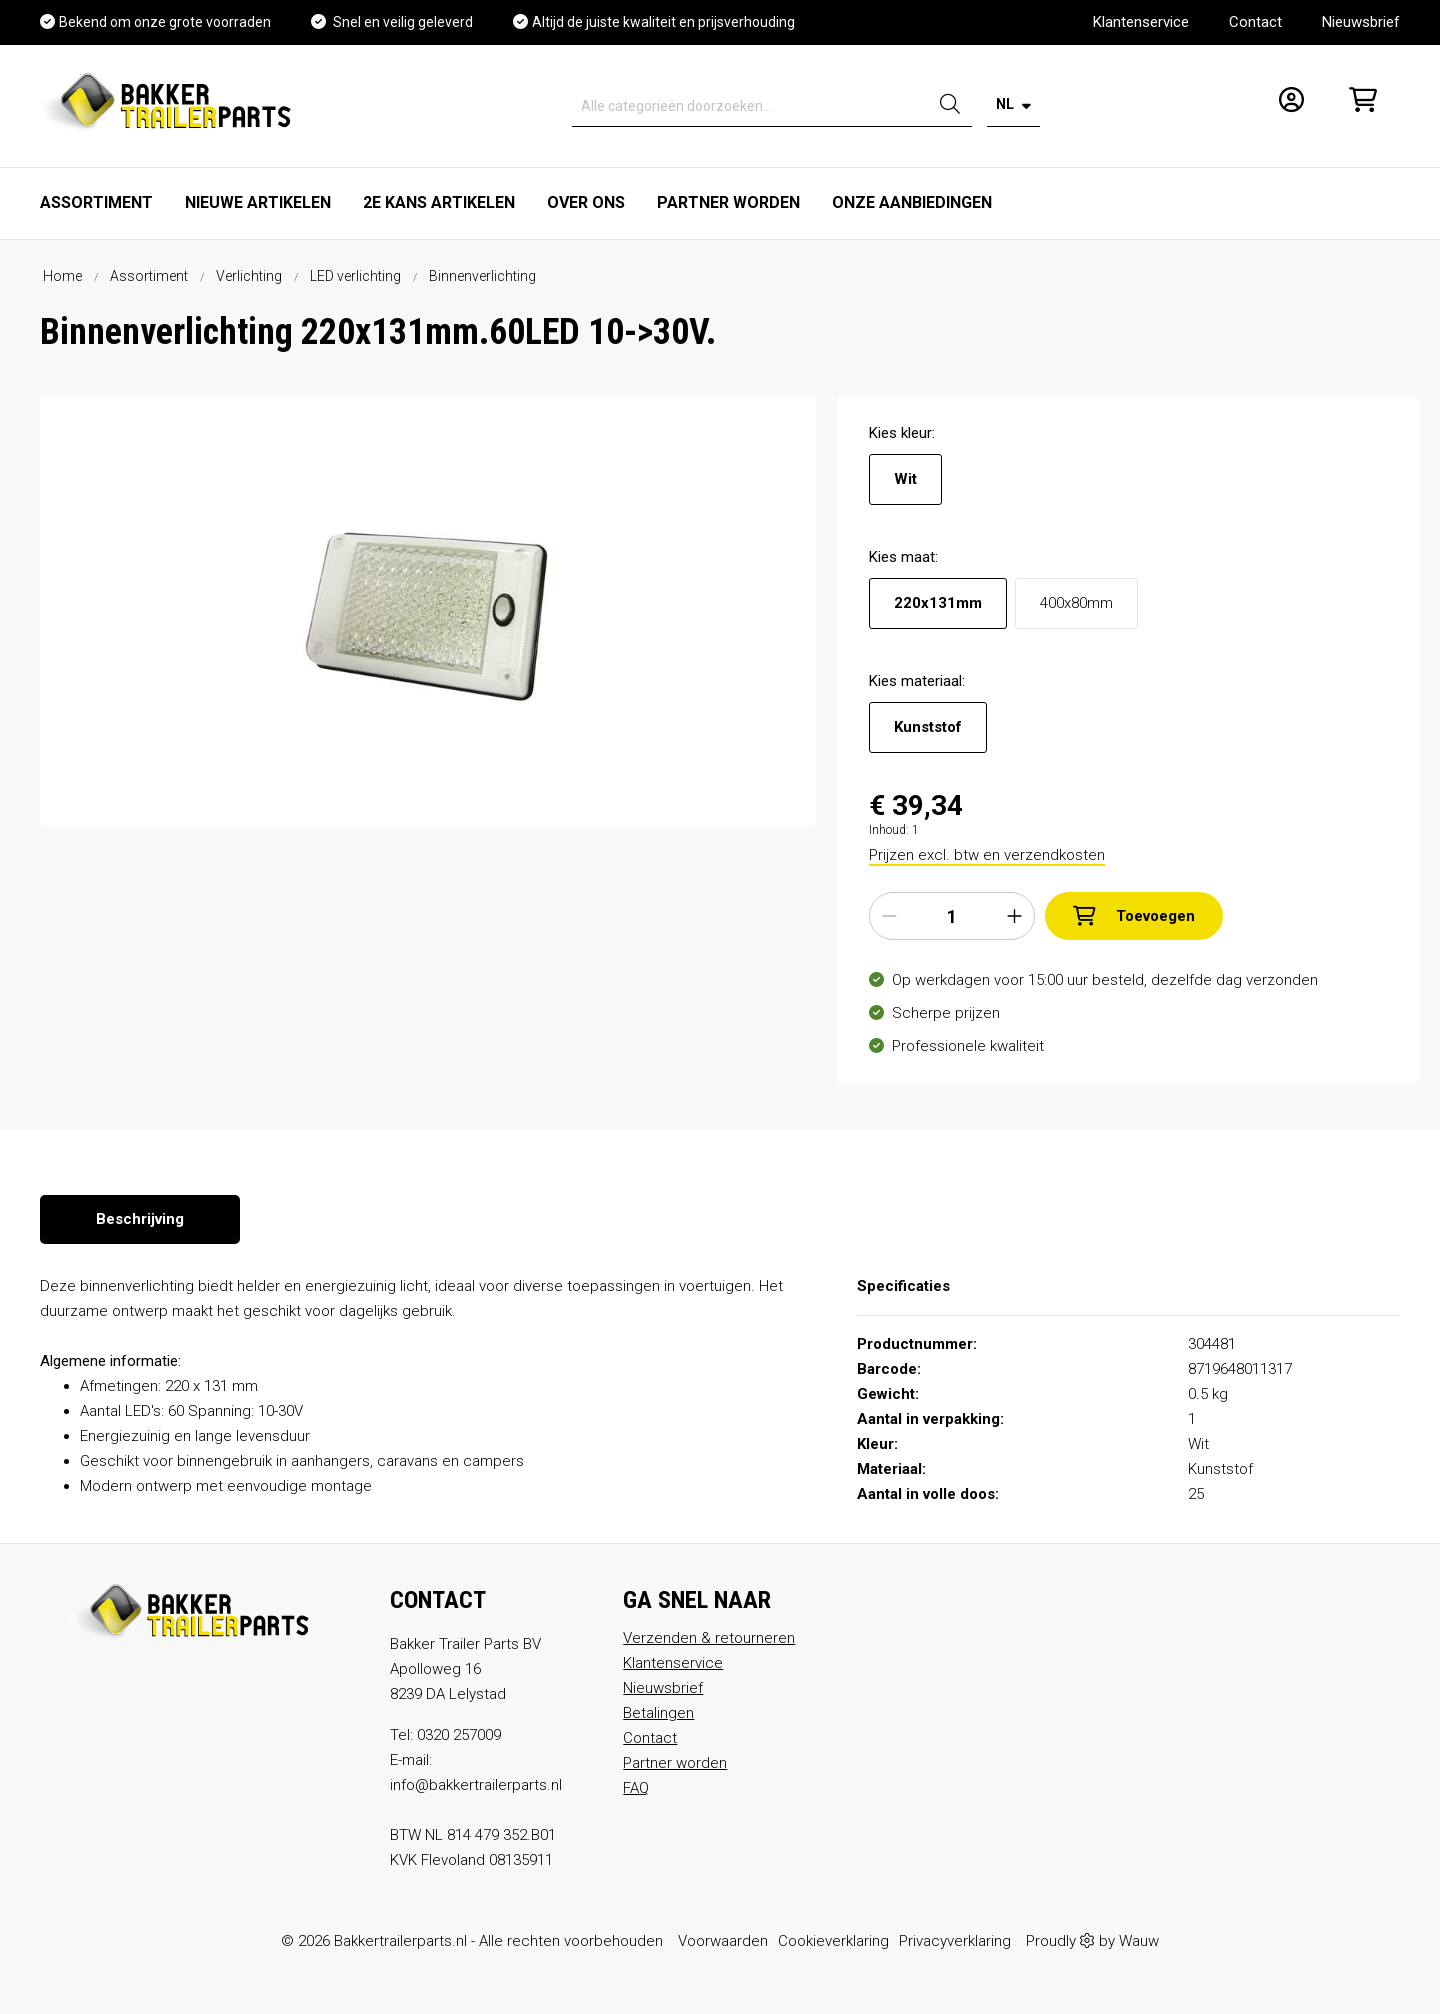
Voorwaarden (723, 1941)
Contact (1255, 22)
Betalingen (658, 1713)
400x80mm (1076, 603)
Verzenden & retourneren (709, 1638)
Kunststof (928, 727)
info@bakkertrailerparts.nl (476, 1785)
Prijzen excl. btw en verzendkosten (987, 855)
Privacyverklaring (955, 1941)
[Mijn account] (1285, 106)
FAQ (636, 1788)
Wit (905, 479)
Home (62, 276)
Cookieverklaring (833, 1941)
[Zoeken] (950, 106)
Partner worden (675, 1763)
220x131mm (938, 603)
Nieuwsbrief (1361, 22)
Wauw (1139, 1941)
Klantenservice (1141, 22)
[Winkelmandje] (1357, 106)
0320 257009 (459, 1735)
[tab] (140, 1219)
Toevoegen (1134, 916)
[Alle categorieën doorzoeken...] (750, 106)
